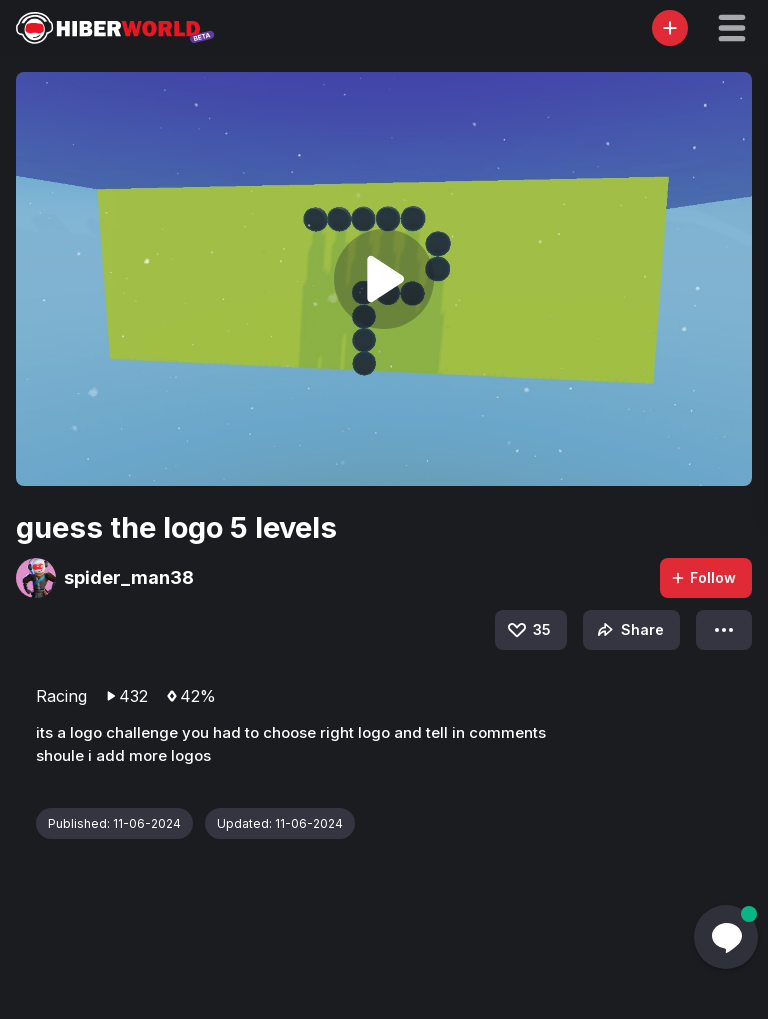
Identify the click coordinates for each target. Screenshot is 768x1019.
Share (628, 630)
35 (528, 630)
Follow (703, 577)
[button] (732, 28)
